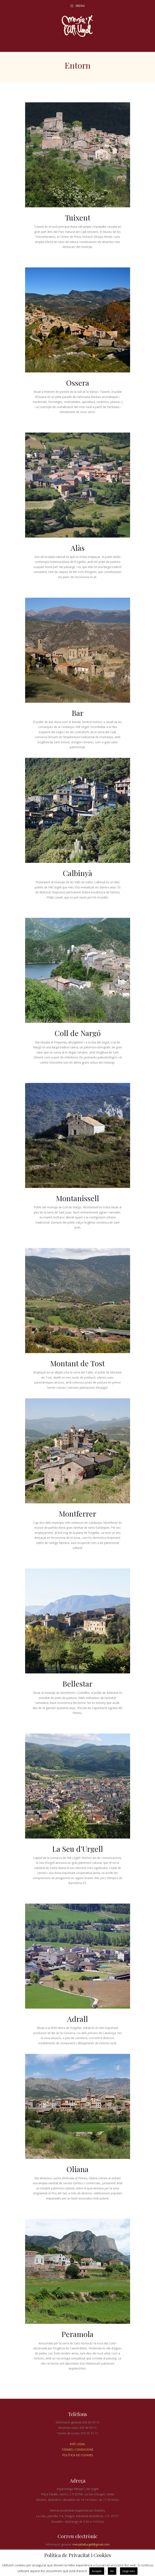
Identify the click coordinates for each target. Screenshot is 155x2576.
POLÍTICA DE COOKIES (77, 2455)
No (112, 2571)
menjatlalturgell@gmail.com (91, 2544)
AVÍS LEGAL (77, 2444)
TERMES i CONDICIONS (77, 2449)
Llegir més (128, 2571)
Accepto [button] (97, 2571)
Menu (77, 6)
